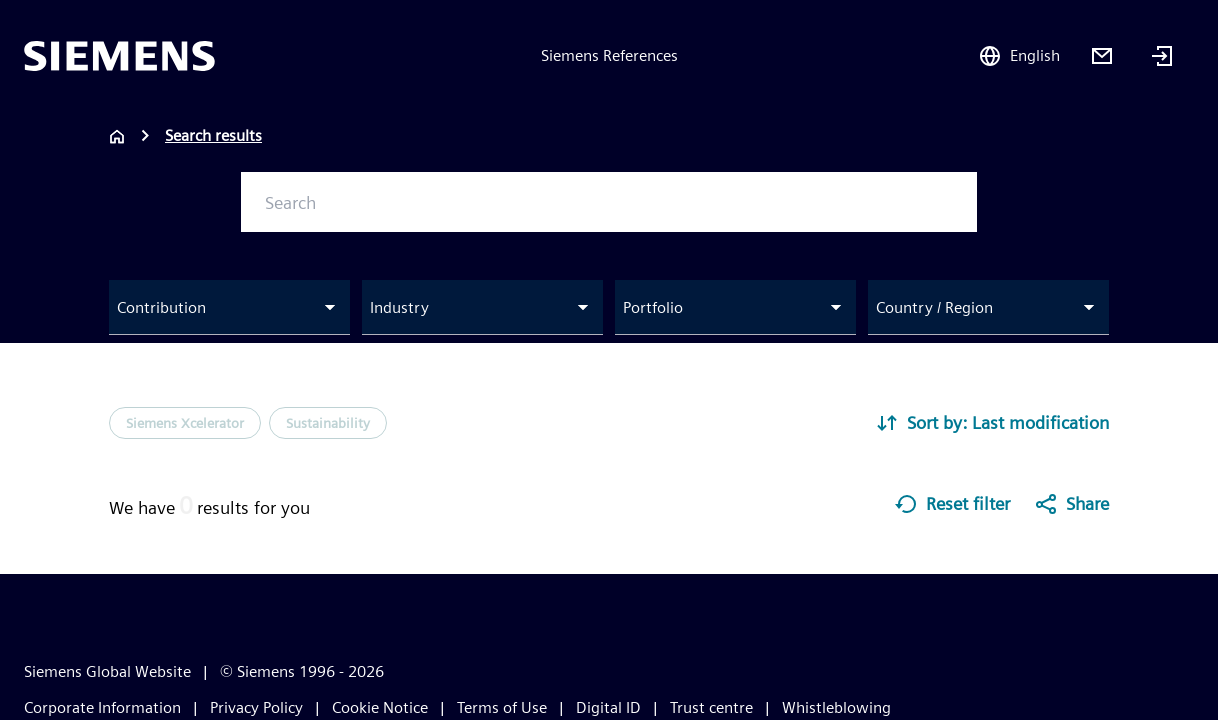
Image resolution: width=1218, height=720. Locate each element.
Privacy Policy (256, 707)
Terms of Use (502, 707)
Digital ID (608, 707)
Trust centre (711, 707)
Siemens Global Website (107, 671)
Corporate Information (102, 707)
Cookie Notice (380, 707)
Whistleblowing (836, 707)
